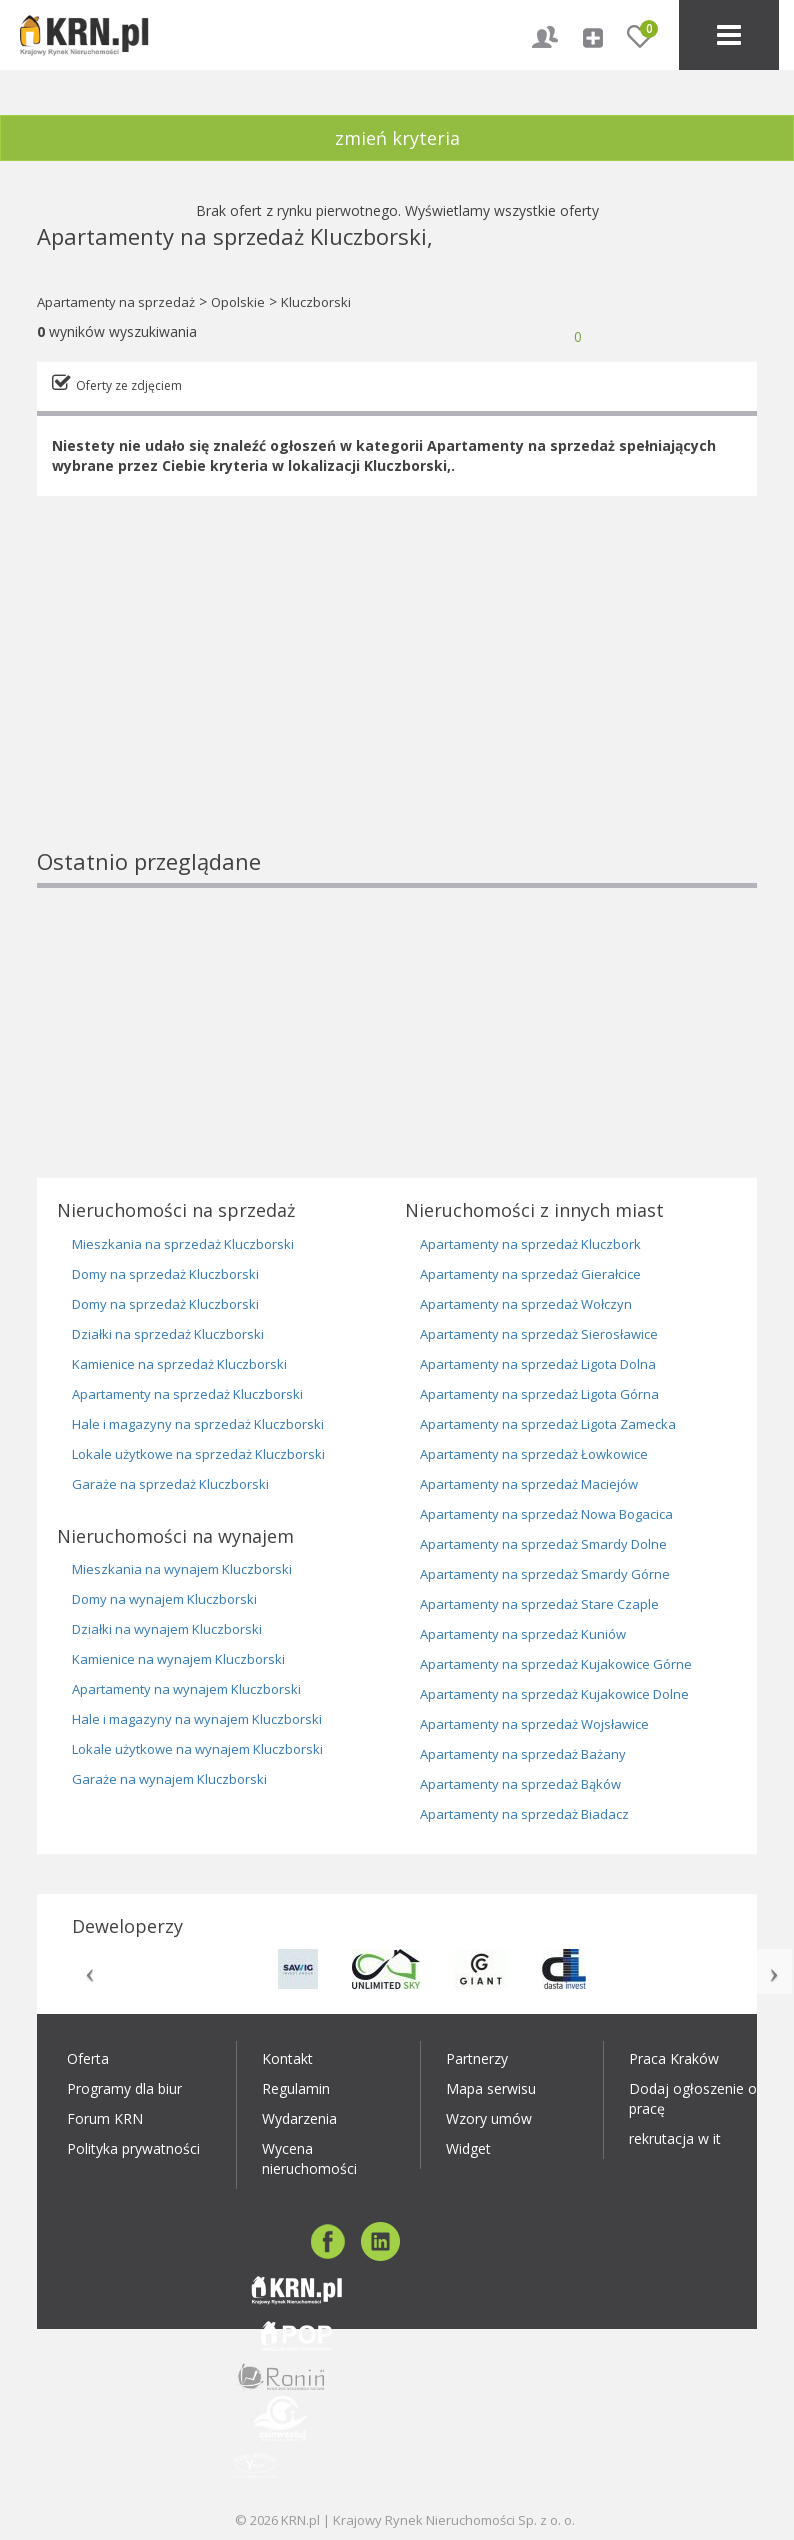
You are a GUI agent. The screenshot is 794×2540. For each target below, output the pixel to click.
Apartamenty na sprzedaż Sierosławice (539, 1334)
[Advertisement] (397, 706)
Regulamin (296, 2088)
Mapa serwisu (491, 2088)
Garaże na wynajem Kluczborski (169, 1779)
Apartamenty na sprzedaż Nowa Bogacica (546, 1514)
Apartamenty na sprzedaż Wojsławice (534, 1724)
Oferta (88, 2058)
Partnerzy (477, 2058)
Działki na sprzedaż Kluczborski (168, 1334)
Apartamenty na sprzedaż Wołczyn (526, 1304)
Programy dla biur (124, 2088)
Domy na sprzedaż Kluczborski (165, 1274)
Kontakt (287, 2058)
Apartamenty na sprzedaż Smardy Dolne (543, 1544)
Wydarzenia (299, 2118)
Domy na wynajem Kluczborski (164, 1599)
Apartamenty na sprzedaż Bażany (523, 1754)
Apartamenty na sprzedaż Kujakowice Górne (556, 1664)
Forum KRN (105, 2118)
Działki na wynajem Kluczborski (167, 1629)
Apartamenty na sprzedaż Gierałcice (530, 1274)
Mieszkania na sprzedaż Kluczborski (183, 1244)
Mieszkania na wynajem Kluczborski (182, 1569)
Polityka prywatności (133, 2148)
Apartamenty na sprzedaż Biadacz (524, 1814)
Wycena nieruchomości (309, 2158)
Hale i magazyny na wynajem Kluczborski (197, 1719)
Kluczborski (316, 302)
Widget (468, 2148)
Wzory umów (489, 2118)
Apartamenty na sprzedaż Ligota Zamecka (548, 1424)
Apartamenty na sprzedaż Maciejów (529, 1484)
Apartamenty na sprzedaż (116, 302)
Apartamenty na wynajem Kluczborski (186, 1689)
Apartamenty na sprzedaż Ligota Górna (539, 1394)
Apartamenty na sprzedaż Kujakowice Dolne (554, 1694)
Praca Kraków (674, 2058)
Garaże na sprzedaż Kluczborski (170, 1484)
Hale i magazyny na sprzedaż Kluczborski (198, 1424)
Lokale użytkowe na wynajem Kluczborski (197, 1749)
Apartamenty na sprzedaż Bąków (520, 1784)
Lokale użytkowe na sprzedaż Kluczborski (198, 1454)
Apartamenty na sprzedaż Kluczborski (187, 1394)
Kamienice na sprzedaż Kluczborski (179, 1364)
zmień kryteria (397, 138)
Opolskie (238, 302)
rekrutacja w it (675, 2138)
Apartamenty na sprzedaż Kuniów (523, 1634)
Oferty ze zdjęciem (129, 385)
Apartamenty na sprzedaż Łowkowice (534, 1454)
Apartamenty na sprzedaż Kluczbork (530, 1244)
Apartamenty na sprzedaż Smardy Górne (545, 1574)
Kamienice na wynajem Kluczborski (178, 1659)
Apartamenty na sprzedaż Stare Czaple (539, 1604)
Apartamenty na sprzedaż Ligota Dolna (538, 1364)
